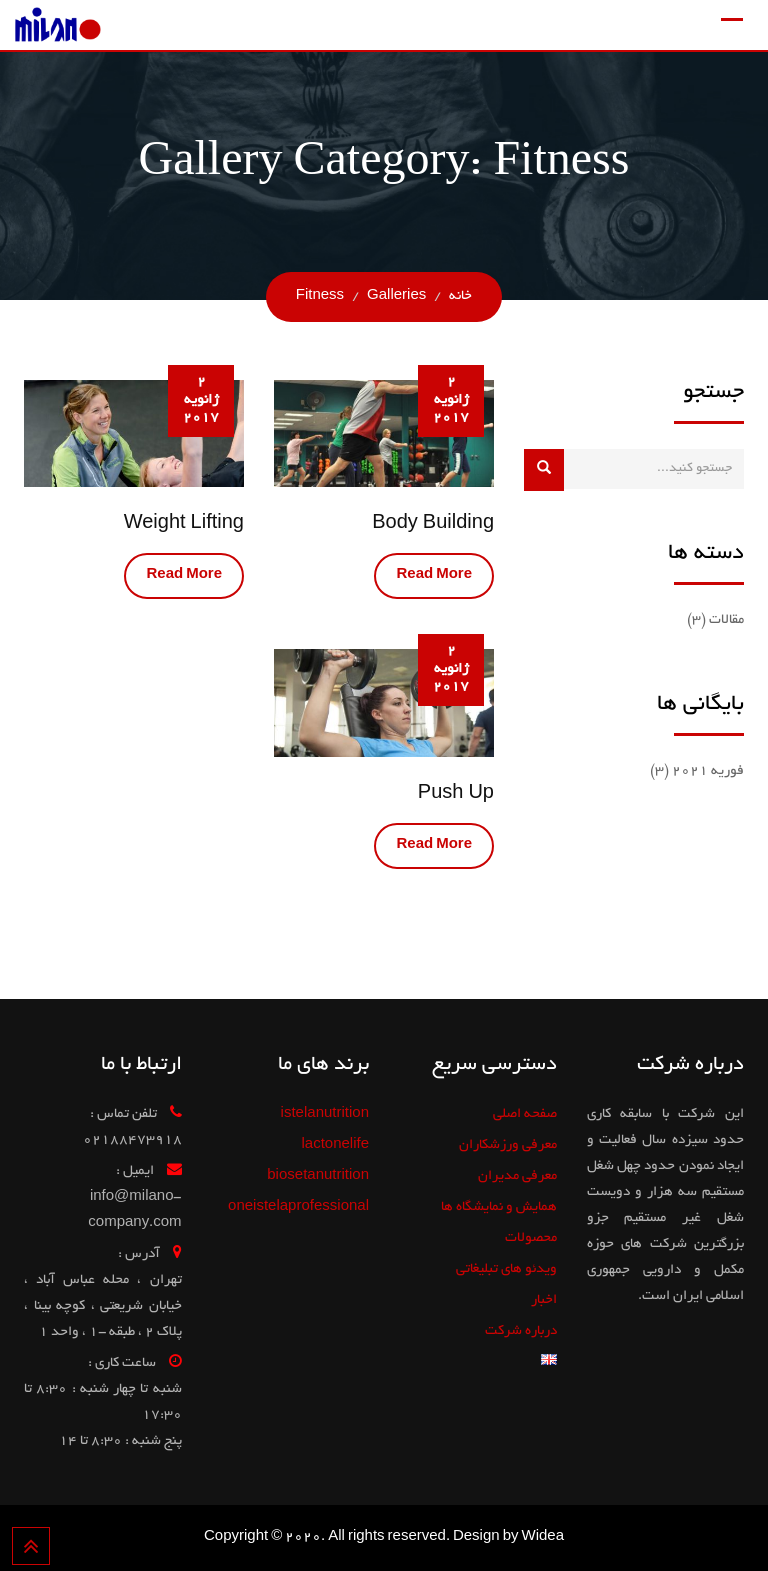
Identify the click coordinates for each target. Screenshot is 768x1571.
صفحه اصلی (525, 1114)
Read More (434, 575)
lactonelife (335, 1145)
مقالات (726, 620)
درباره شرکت (521, 1331)
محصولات (531, 1238)
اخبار (544, 1300)
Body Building (433, 525)
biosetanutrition (318, 1176)
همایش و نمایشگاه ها (499, 1207)
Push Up (456, 795)
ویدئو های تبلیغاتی (506, 1269)
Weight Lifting (184, 525)
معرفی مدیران (517, 1176)
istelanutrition (325, 1114)
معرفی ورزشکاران (508, 1145)
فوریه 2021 (708, 771)
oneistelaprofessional (298, 1207)
